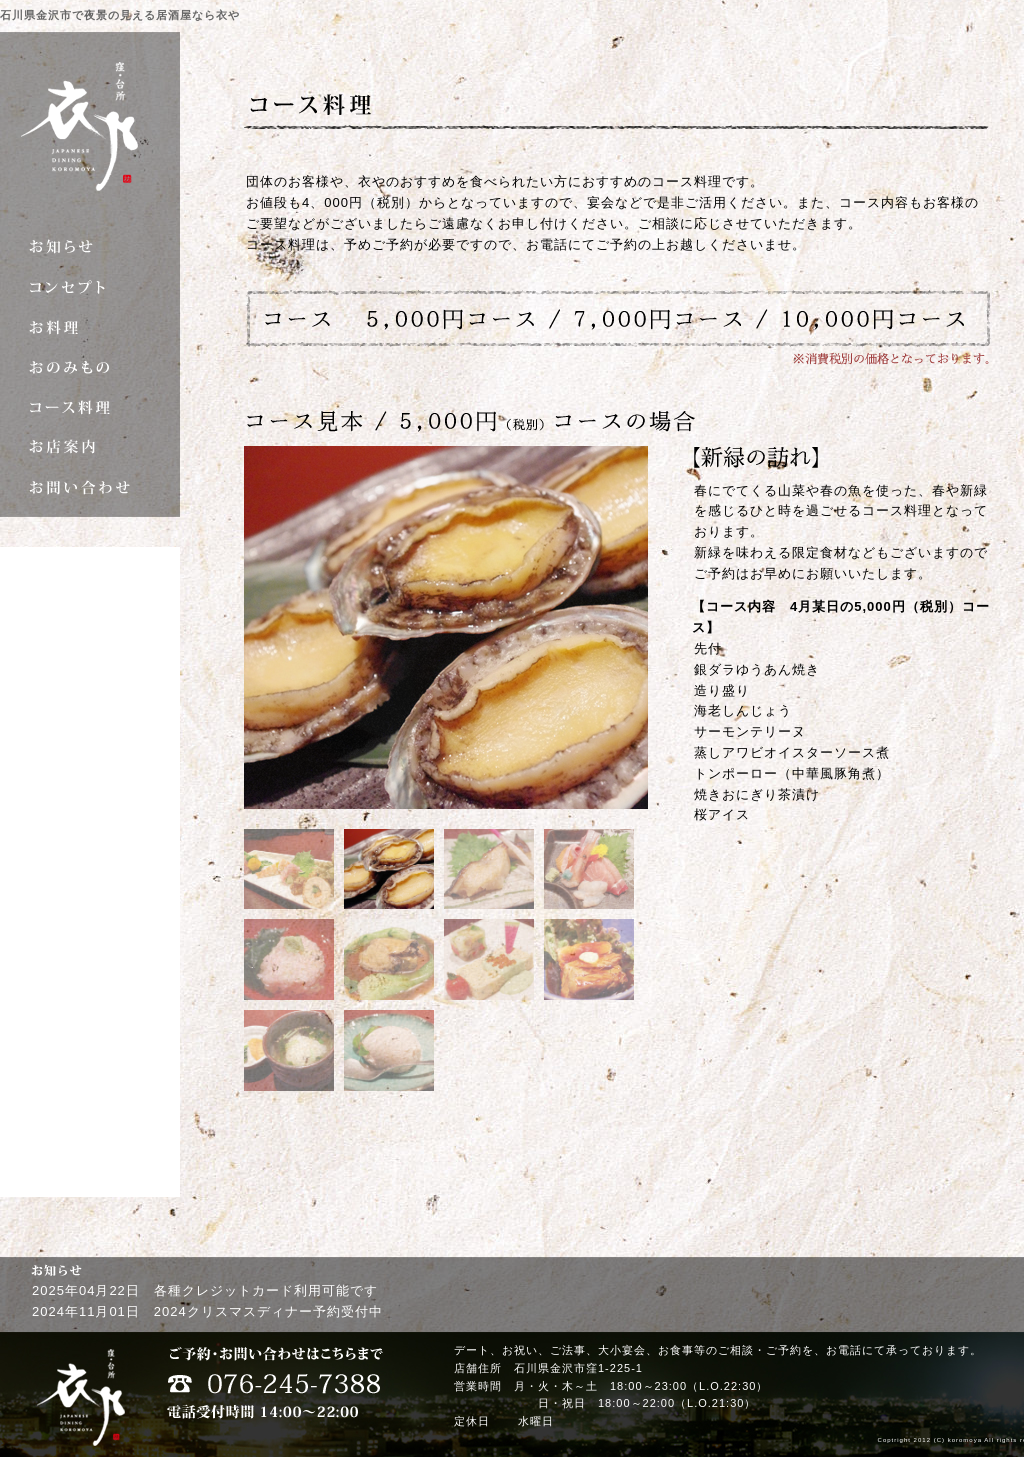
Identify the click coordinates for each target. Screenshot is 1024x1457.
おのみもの (90, 367)
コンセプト (90, 287)
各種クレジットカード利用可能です (266, 1290)
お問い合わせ (90, 487)
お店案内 (90, 447)
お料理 (90, 327)
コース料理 (90, 407)
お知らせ (90, 247)
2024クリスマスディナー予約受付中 (268, 1311)
